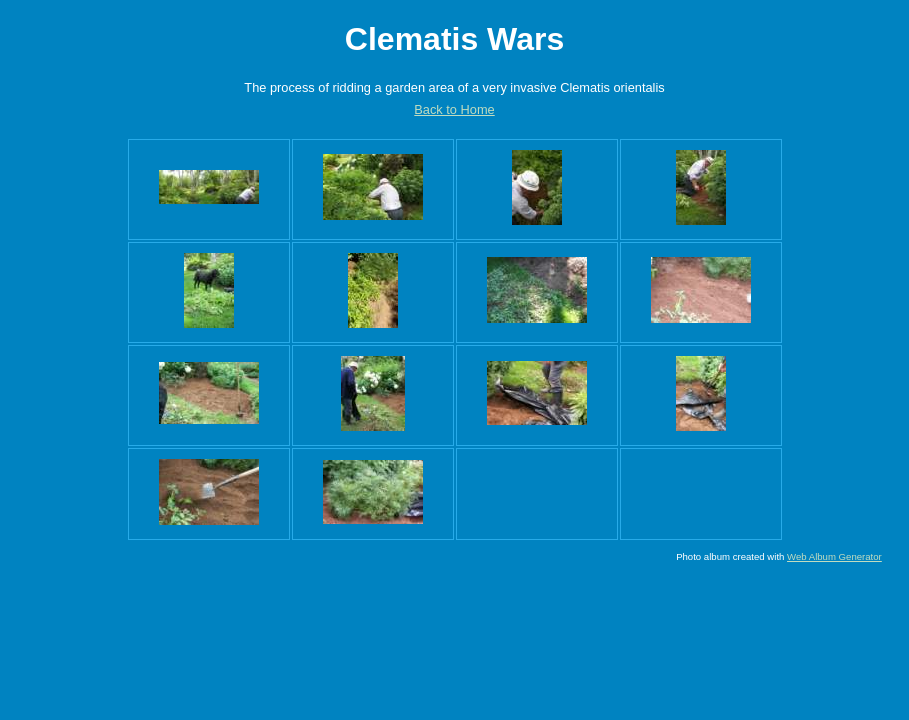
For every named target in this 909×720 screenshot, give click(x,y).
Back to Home (454, 109)
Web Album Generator (834, 556)
